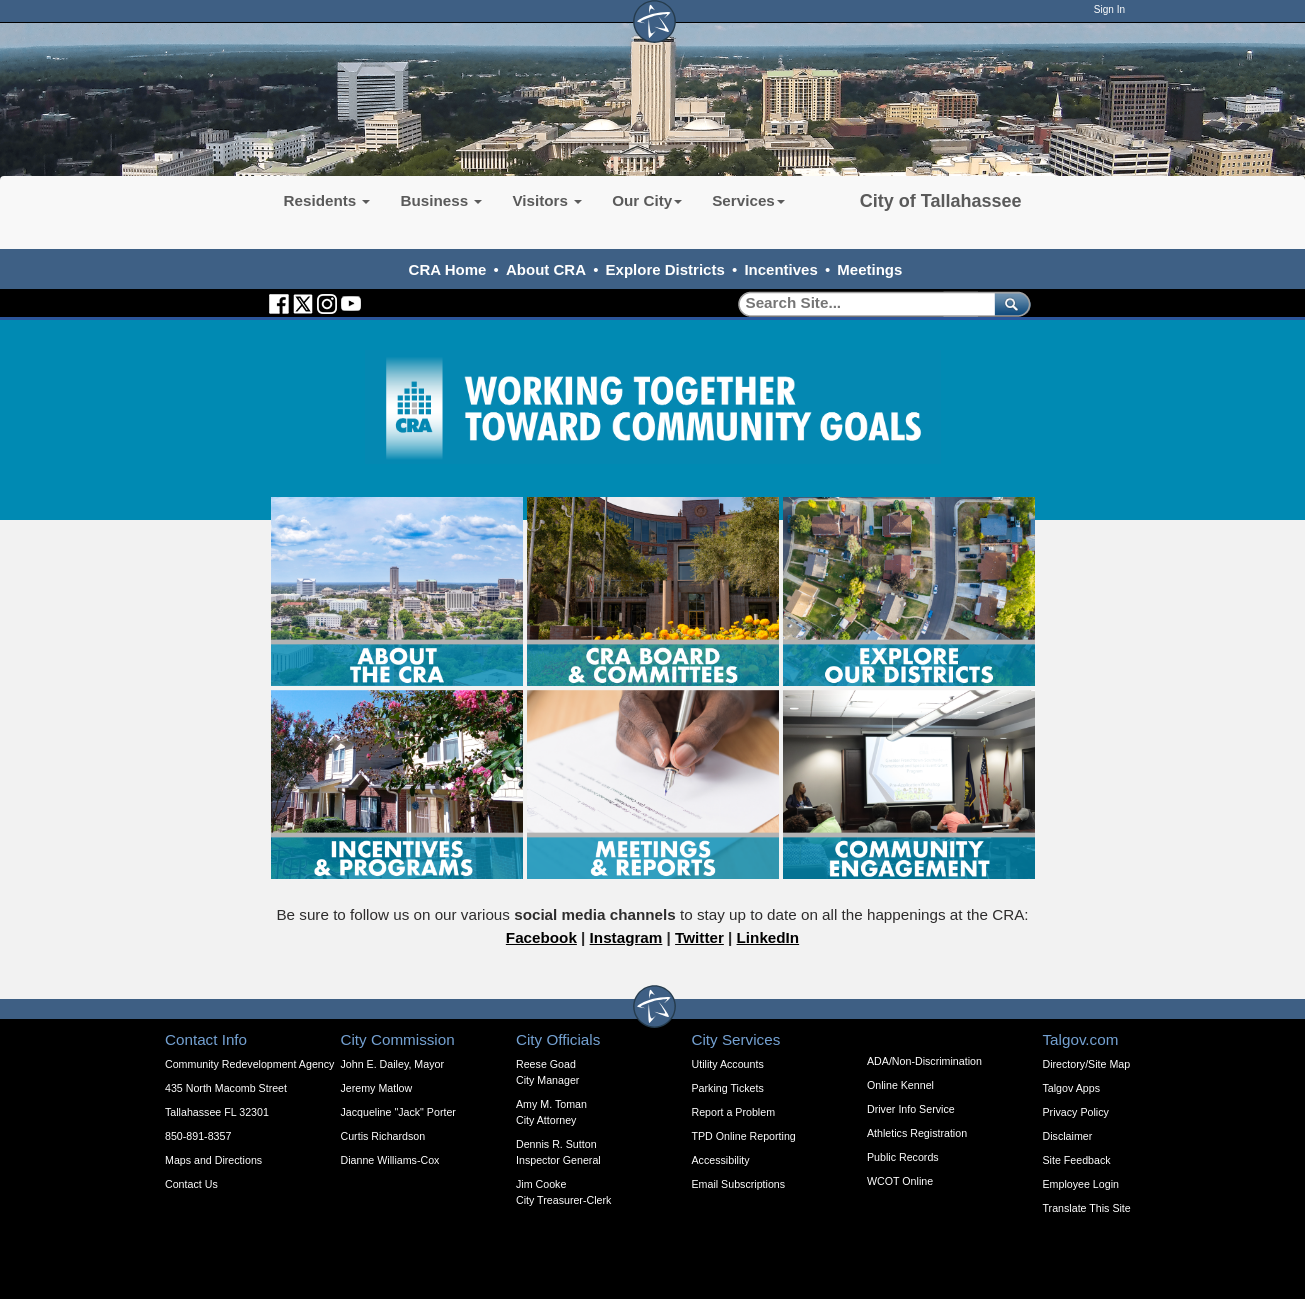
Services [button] (748, 200)
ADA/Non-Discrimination (924, 1061)
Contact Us (191, 1184)
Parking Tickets (728, 1088)
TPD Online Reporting (744, 1136)
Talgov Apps (1071, 1088)
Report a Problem (734, 1112)
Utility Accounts (728, 1064)
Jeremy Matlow (377, 1088)
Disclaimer (1068, 1136)
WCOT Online (900, 1181)
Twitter (699, 937)
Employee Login (1081, 1184)
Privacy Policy (1076, 1112)
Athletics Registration (917, 1133)
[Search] (859, 303)
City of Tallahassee (941, 201)
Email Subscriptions (739, 1184)
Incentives (780, 269)
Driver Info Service (911, 1109)
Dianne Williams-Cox (390, 1160)
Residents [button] (327, 200)
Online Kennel (900, 1085)
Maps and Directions (213, 1160)
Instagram (626, 937)
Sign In (1109, 9)
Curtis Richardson (383, 1136)
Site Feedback (1077, 1160)
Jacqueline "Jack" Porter (398, 1112)
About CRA (546, 269)
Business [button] (441, 200)
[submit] (1008, 303)
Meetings (869, 269)
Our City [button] (647, 200)
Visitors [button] (547, 200)
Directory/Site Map (1087, 1064)
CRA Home (448, 269)
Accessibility (721, 1160)
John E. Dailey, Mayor (392, 1064)
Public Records (903, 1157)
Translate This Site (1087, 1208)
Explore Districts (665, 269)
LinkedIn (768, 937)
